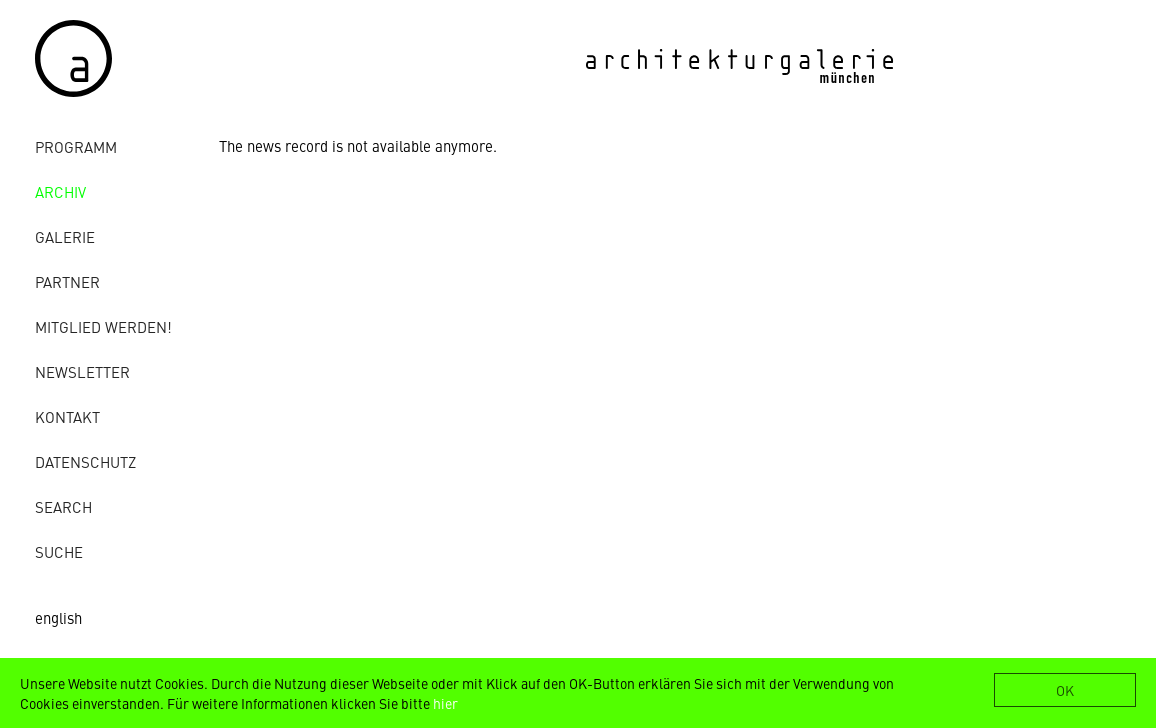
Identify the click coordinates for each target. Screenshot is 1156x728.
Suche (59, 551)
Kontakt (67, 416)
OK (1065, 690)
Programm (76, 146)
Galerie (65, 236)
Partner (67, 281)
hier (445, 703)
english (58, 617)
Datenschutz (85, 461)
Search (63, 506)
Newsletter (82, 371)
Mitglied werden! (103, 326)
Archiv (60, 191)
